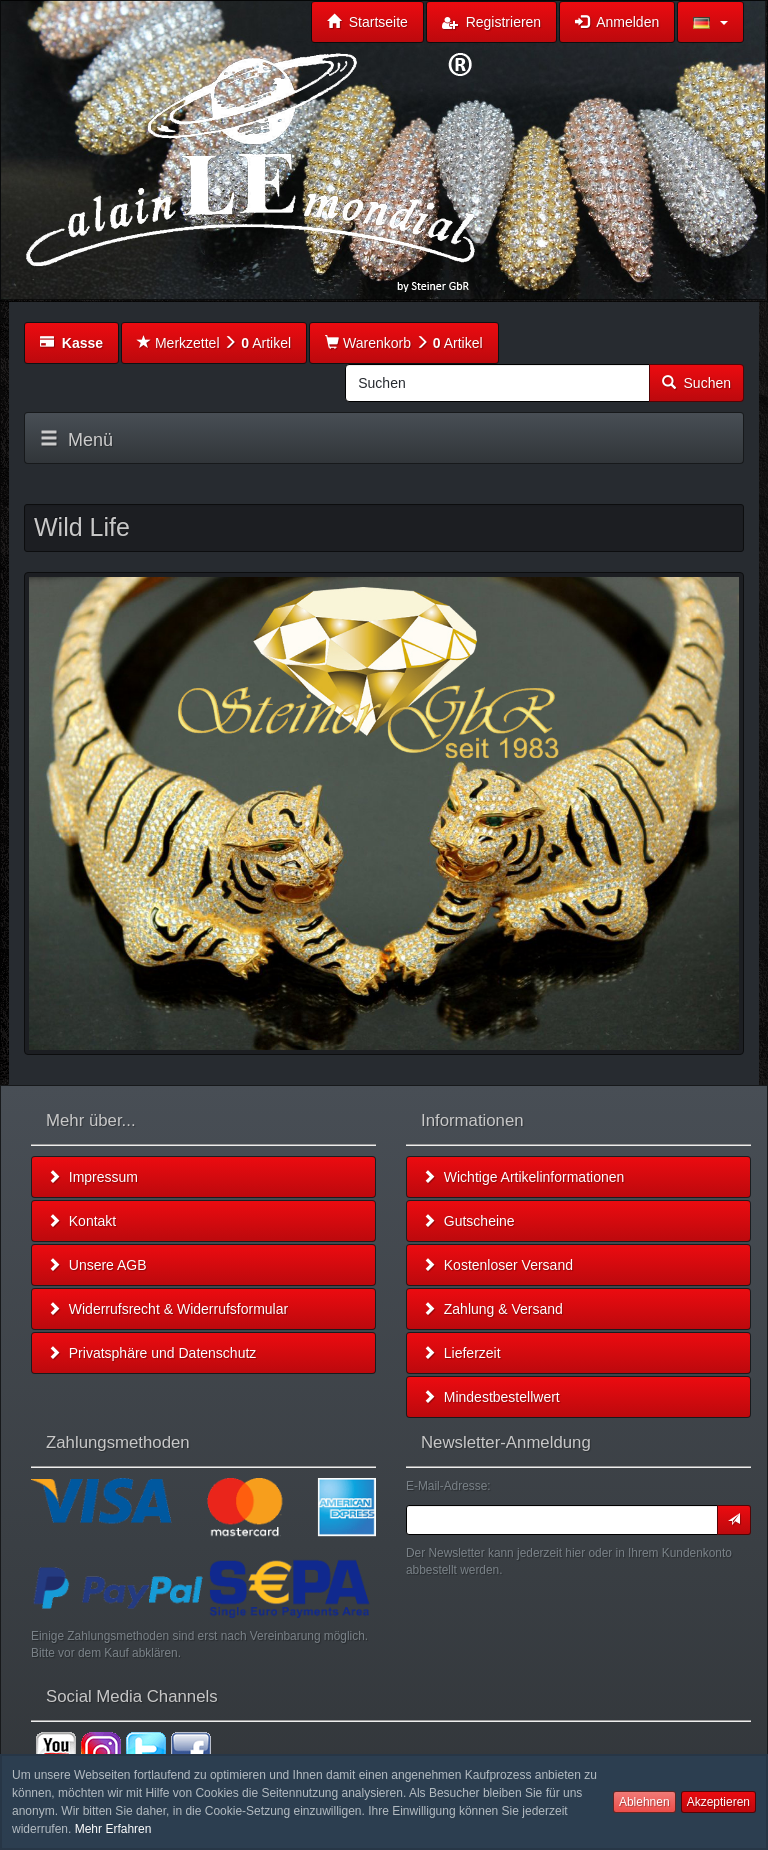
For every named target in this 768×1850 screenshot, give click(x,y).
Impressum (92, 1177)
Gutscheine (468, 1221)
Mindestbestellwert (491, 1397)
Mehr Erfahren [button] (113, 1829)
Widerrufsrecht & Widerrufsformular (167, 1309)
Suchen (696, 383)
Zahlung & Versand (492, 1309)
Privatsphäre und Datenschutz (151, 1353)
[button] (710, 22)
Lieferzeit (461, 1353)
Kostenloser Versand (497, 1265)
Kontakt (81, 1221)
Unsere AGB (97, 1265)
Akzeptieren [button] (718, 1802)
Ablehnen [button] (644, 1802)
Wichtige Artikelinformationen (523, 1177)
